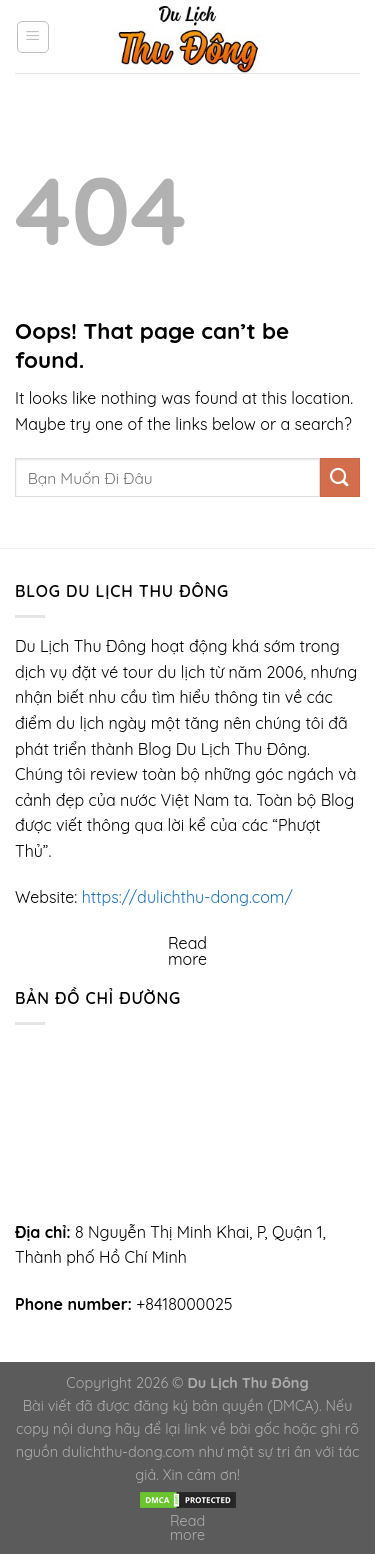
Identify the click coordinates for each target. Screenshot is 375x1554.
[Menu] (33, 37)
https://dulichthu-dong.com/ (187, 897)
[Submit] (340, 477)
